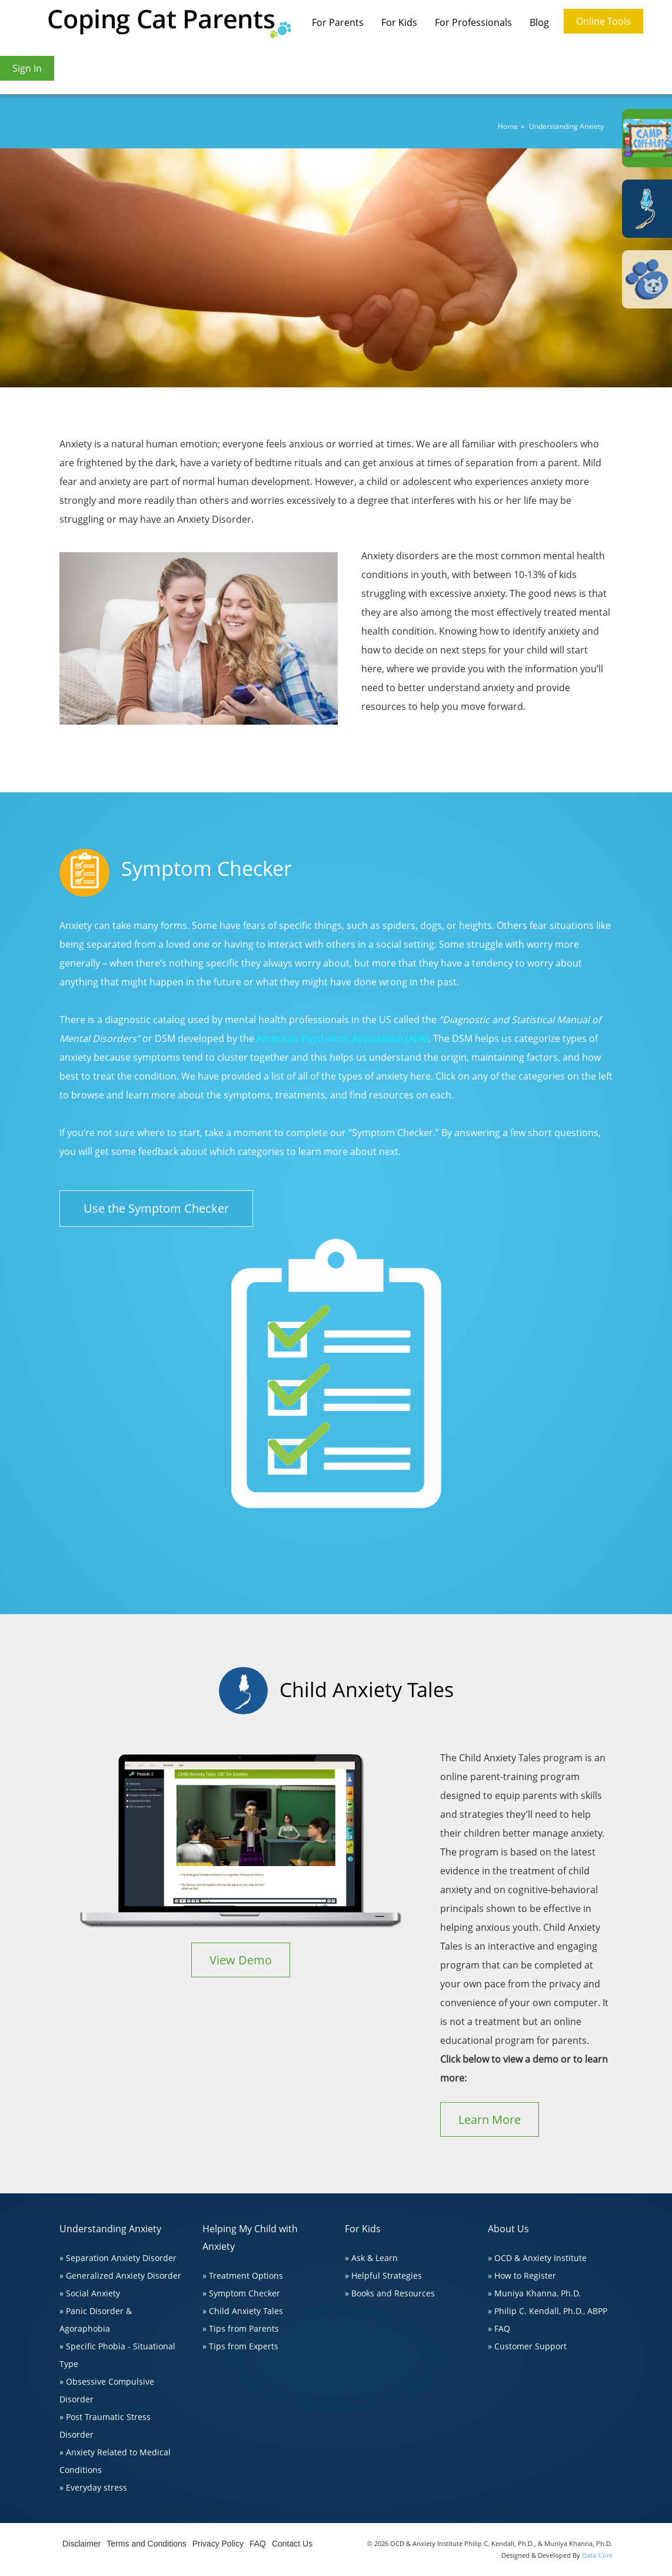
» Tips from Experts (240, 2346)
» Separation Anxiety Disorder (118, 2257)
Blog (539, 22)
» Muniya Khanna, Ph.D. (534, 2293)
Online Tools (603, 21)
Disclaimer (81, 2543)
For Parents (338, 22)
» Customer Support (527, 2346)
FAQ (257, 2543)
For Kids (399, 22)
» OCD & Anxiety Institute (537, 2257)
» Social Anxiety (89, 2293)
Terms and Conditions (146, 2543)
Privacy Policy (218, 2543)
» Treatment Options (242, 2275)
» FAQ (499, 2328)
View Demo (240, 1960)
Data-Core (597, 2555)
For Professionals (473, 22)
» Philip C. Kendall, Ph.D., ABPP (547, 2310)
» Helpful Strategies (383, 2275)
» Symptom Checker (241, 2293)
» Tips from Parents (240, 2328)
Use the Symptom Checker (156, 1208)
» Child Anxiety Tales (242, 2310)
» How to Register (522, 2275)
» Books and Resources (390, 2293)
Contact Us (292, 2543)
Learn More (489, 2119)
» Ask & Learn (371, 2257)
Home (508, 126)
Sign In (27, 68)
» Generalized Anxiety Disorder (120, 2275)
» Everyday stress (93, 2487)
